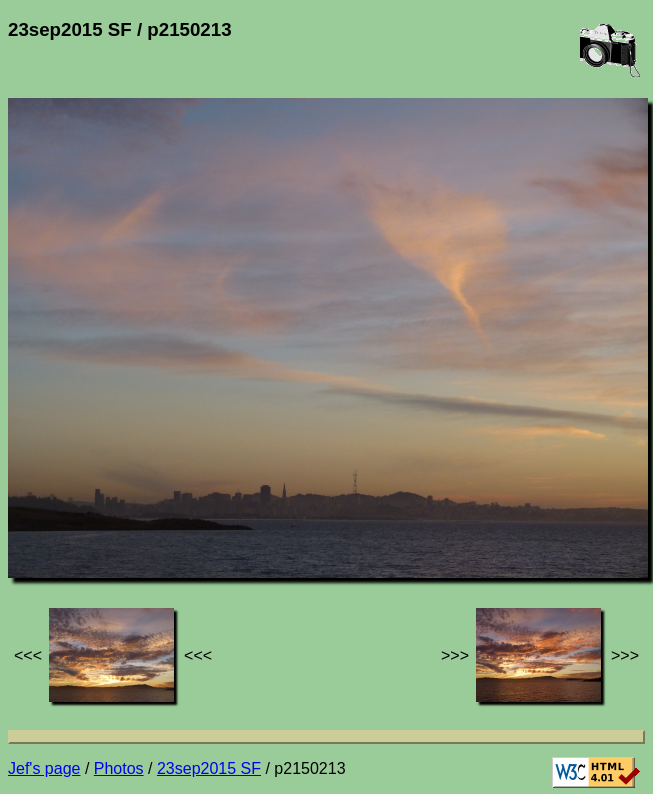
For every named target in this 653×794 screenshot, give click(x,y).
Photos (119, 768)
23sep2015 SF (209, 768)
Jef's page (44, 768)
